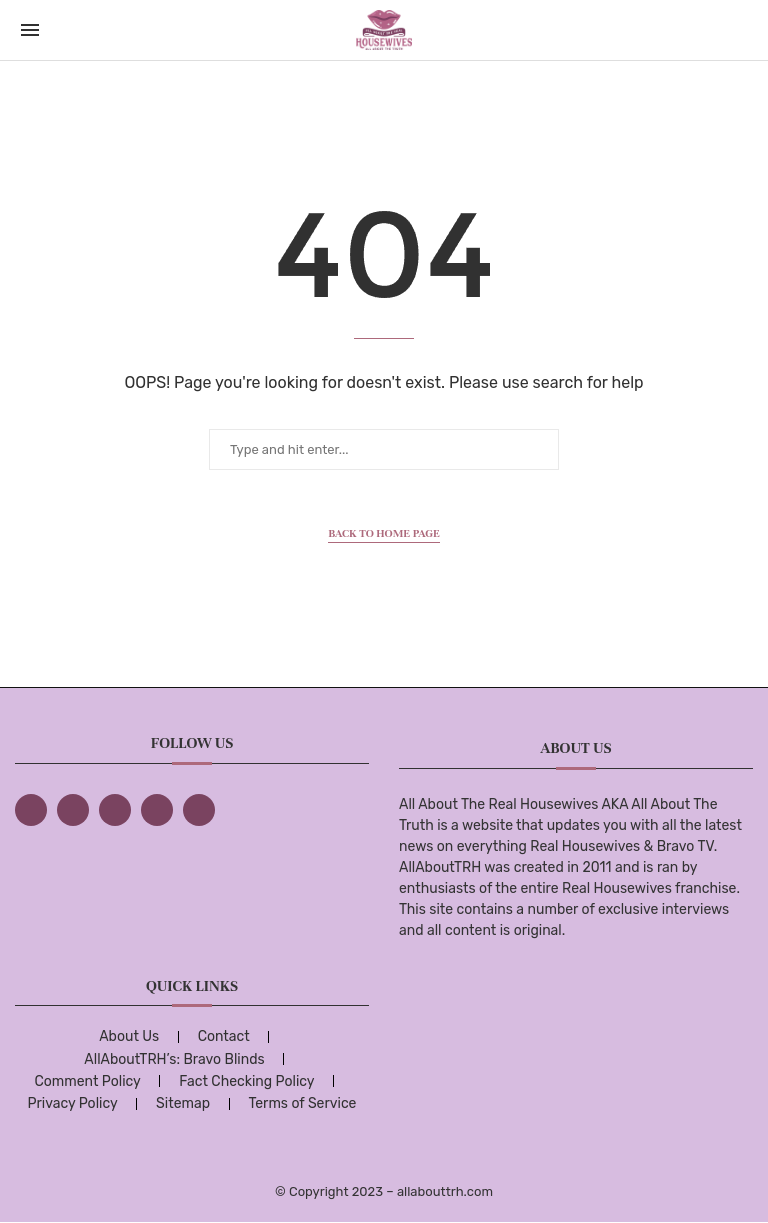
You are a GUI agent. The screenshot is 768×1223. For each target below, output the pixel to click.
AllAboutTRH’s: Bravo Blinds (174, 1059)
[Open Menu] (30, 30)
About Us (129, 1036)
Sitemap (183, 1103)
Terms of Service (302, 1103)
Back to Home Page (384, 533)
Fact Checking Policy (246, 1081)
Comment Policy (87, 1081)
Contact (224, 1036)
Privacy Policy (73, 1103)
